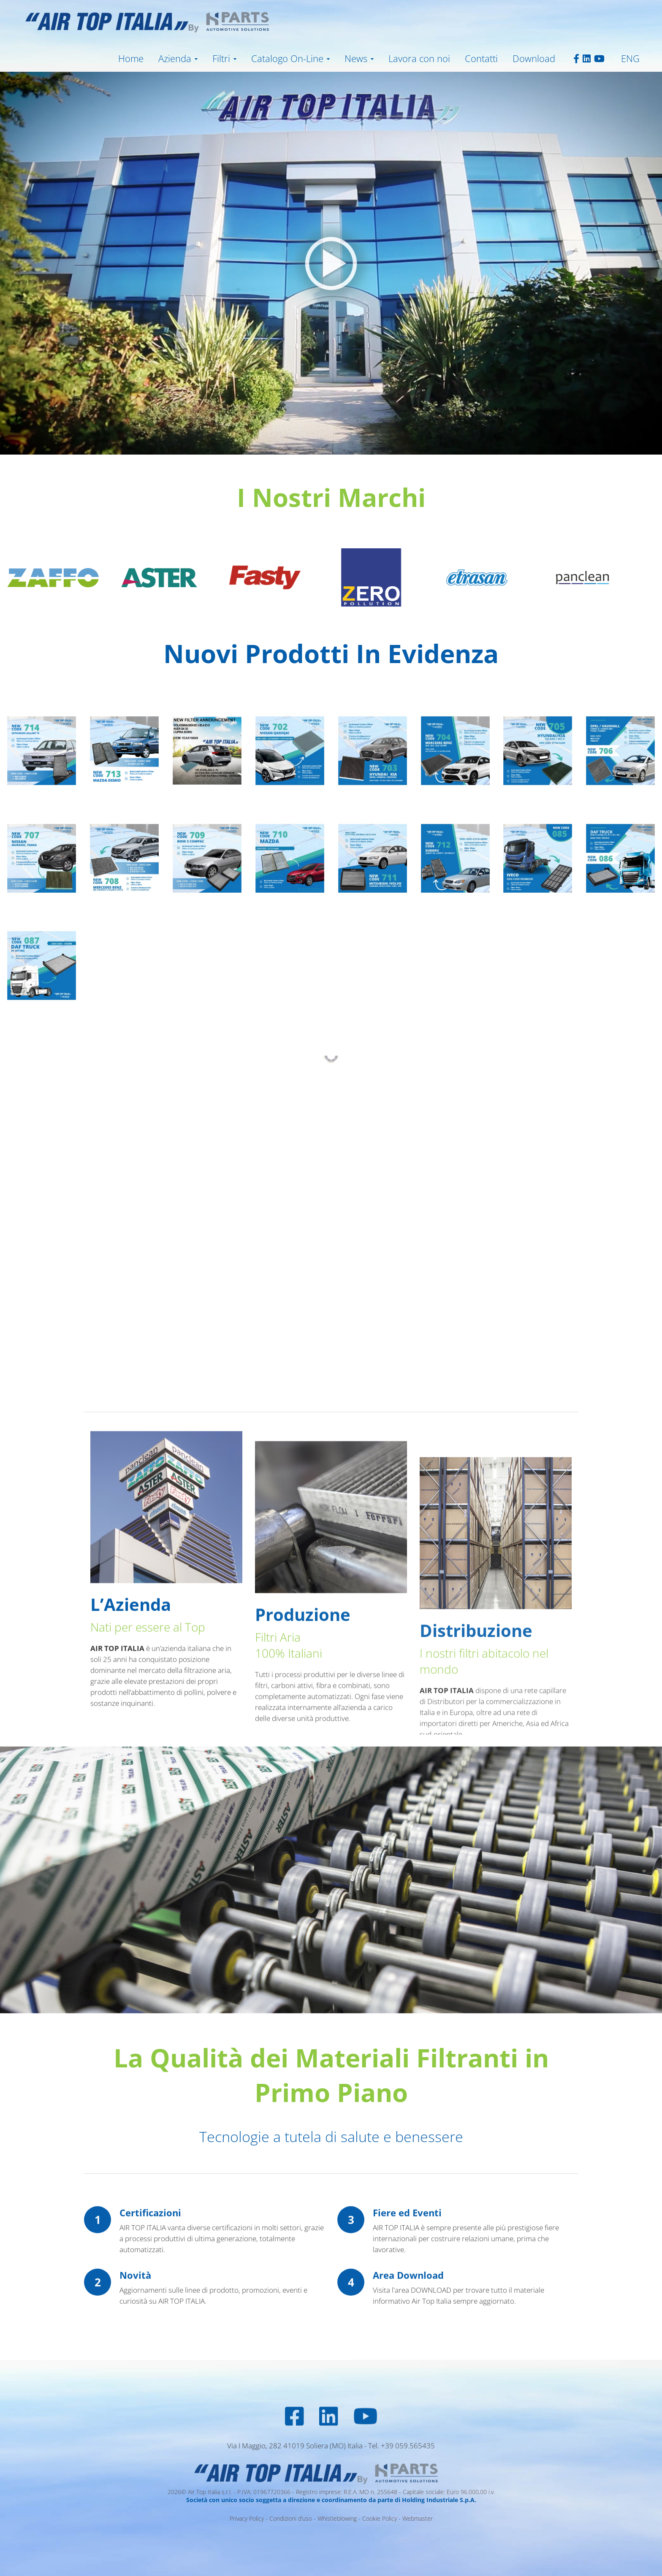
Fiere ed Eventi (407, 2315)
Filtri (221, 58)
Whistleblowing (337, 2518)
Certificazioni (150, 2315)
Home (131, 58)
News (356, 58)
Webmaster (417, 2518)
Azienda (174, 58)
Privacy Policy (247, 2518)
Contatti (481, 58)
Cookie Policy (379, 2518)
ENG (630, 58)
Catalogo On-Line (287, 58)
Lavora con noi (419, 58)
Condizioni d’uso (290, 2518)
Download (534, 58)
